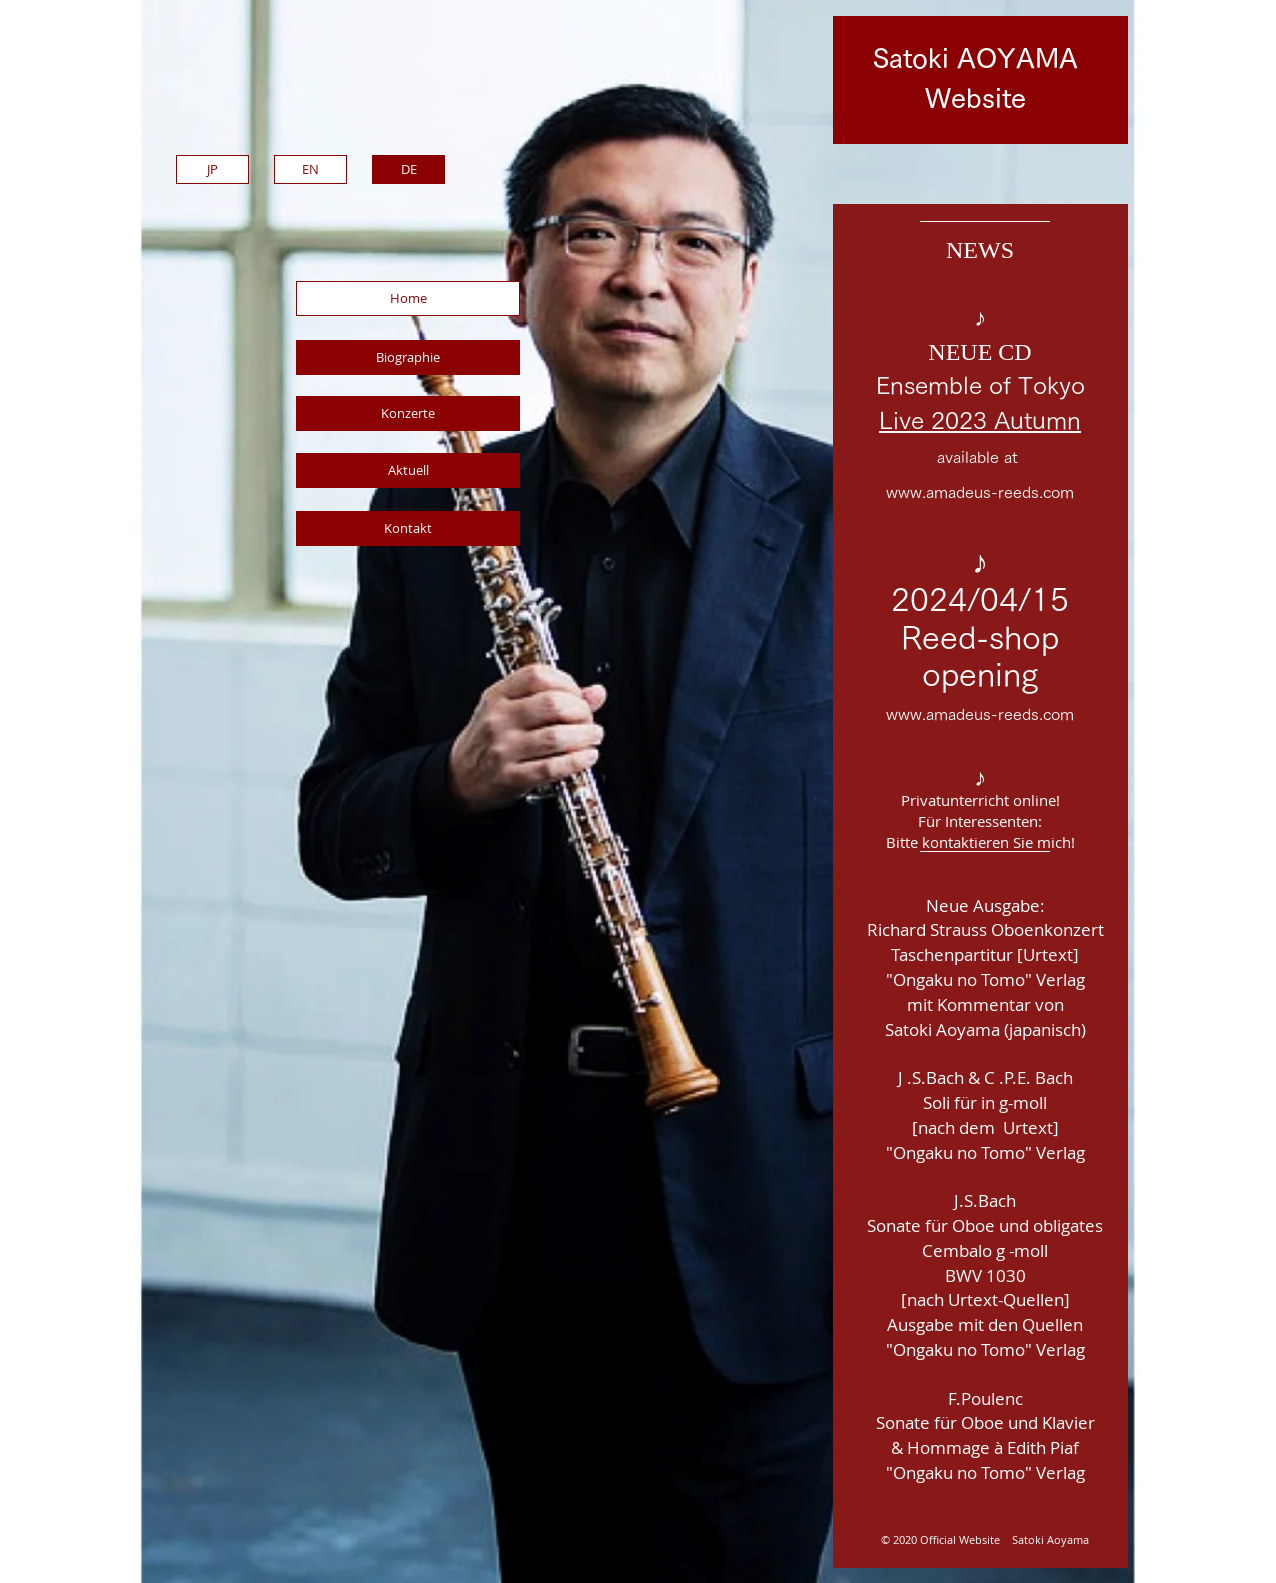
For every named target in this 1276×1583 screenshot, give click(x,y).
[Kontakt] (408, 528)
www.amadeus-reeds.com (980, 492)
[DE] (408, 169)
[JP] (212, 169)
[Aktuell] (408, 470)
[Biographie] (408, 357)
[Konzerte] (408, 413)
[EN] (310, 169)
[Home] (408, 298)
